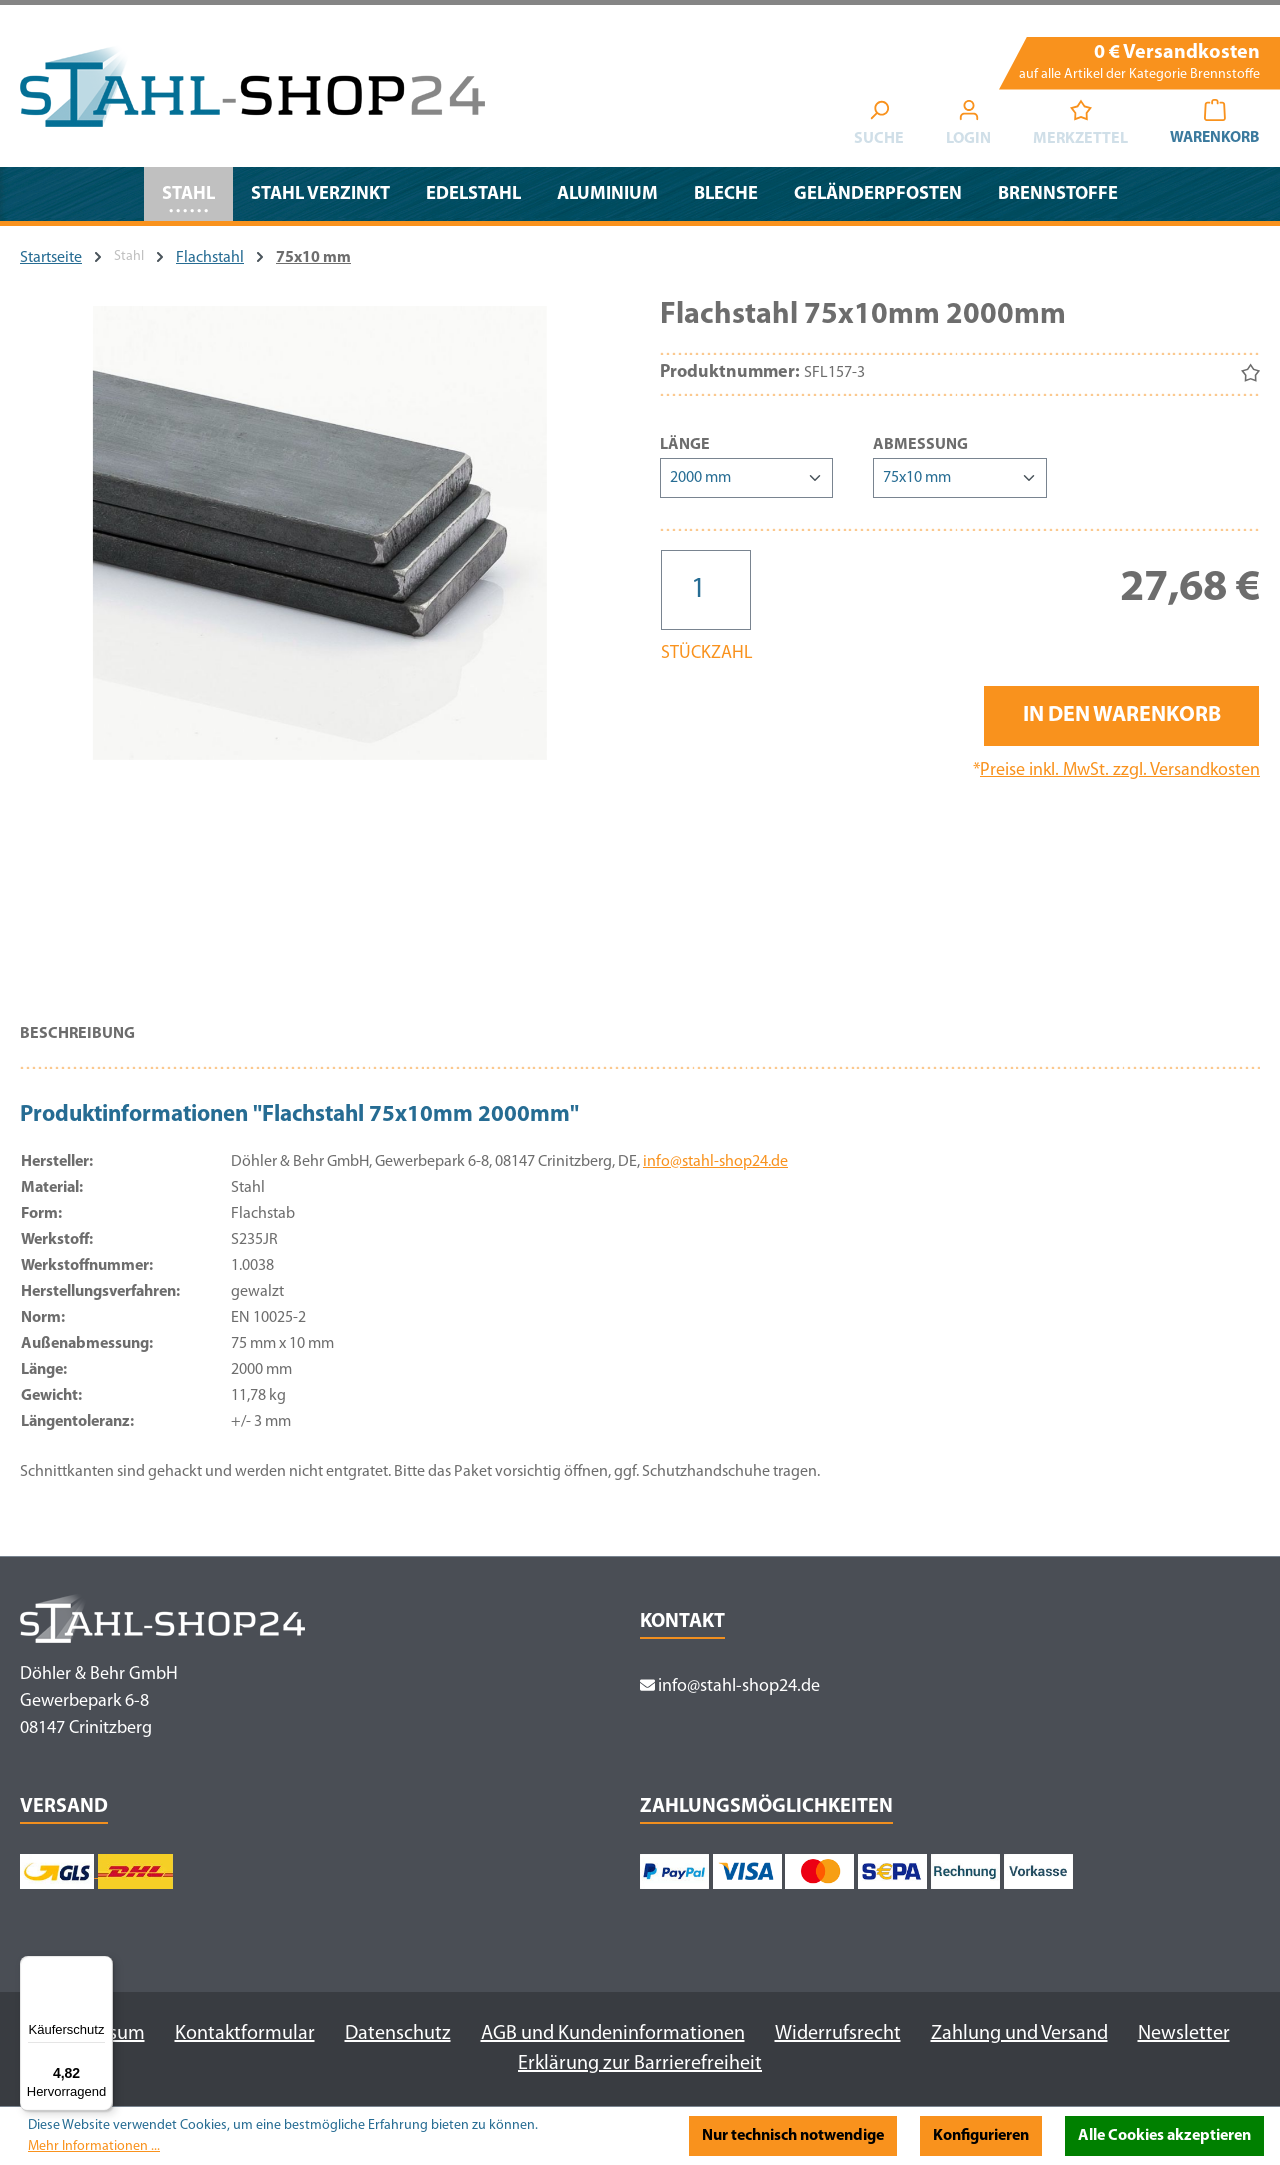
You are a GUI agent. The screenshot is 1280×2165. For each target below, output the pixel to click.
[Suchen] (876, 126)
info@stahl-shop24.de (715, 1162)
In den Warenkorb (1122, 715)
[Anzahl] (706, 590)
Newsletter (1184, 2034)
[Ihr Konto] (965, 126)
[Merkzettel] (1077, 126)
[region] (320, 646)
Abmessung (920, 443)
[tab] (77, 1044)
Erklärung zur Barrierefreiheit (640, 2064)
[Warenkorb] (1213, 126)
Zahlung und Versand (1019, 2034)
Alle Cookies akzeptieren (1164, 2136)
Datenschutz (398, 2034)
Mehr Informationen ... (94, 2146)
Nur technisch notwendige (793, 2136)
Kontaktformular (245, 2034)
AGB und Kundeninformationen (613, 2034)
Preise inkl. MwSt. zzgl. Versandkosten (1120, 770)
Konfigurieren (981, 2136)
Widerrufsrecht (838, 2034)
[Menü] (101, 1968)
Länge (685, 443)
